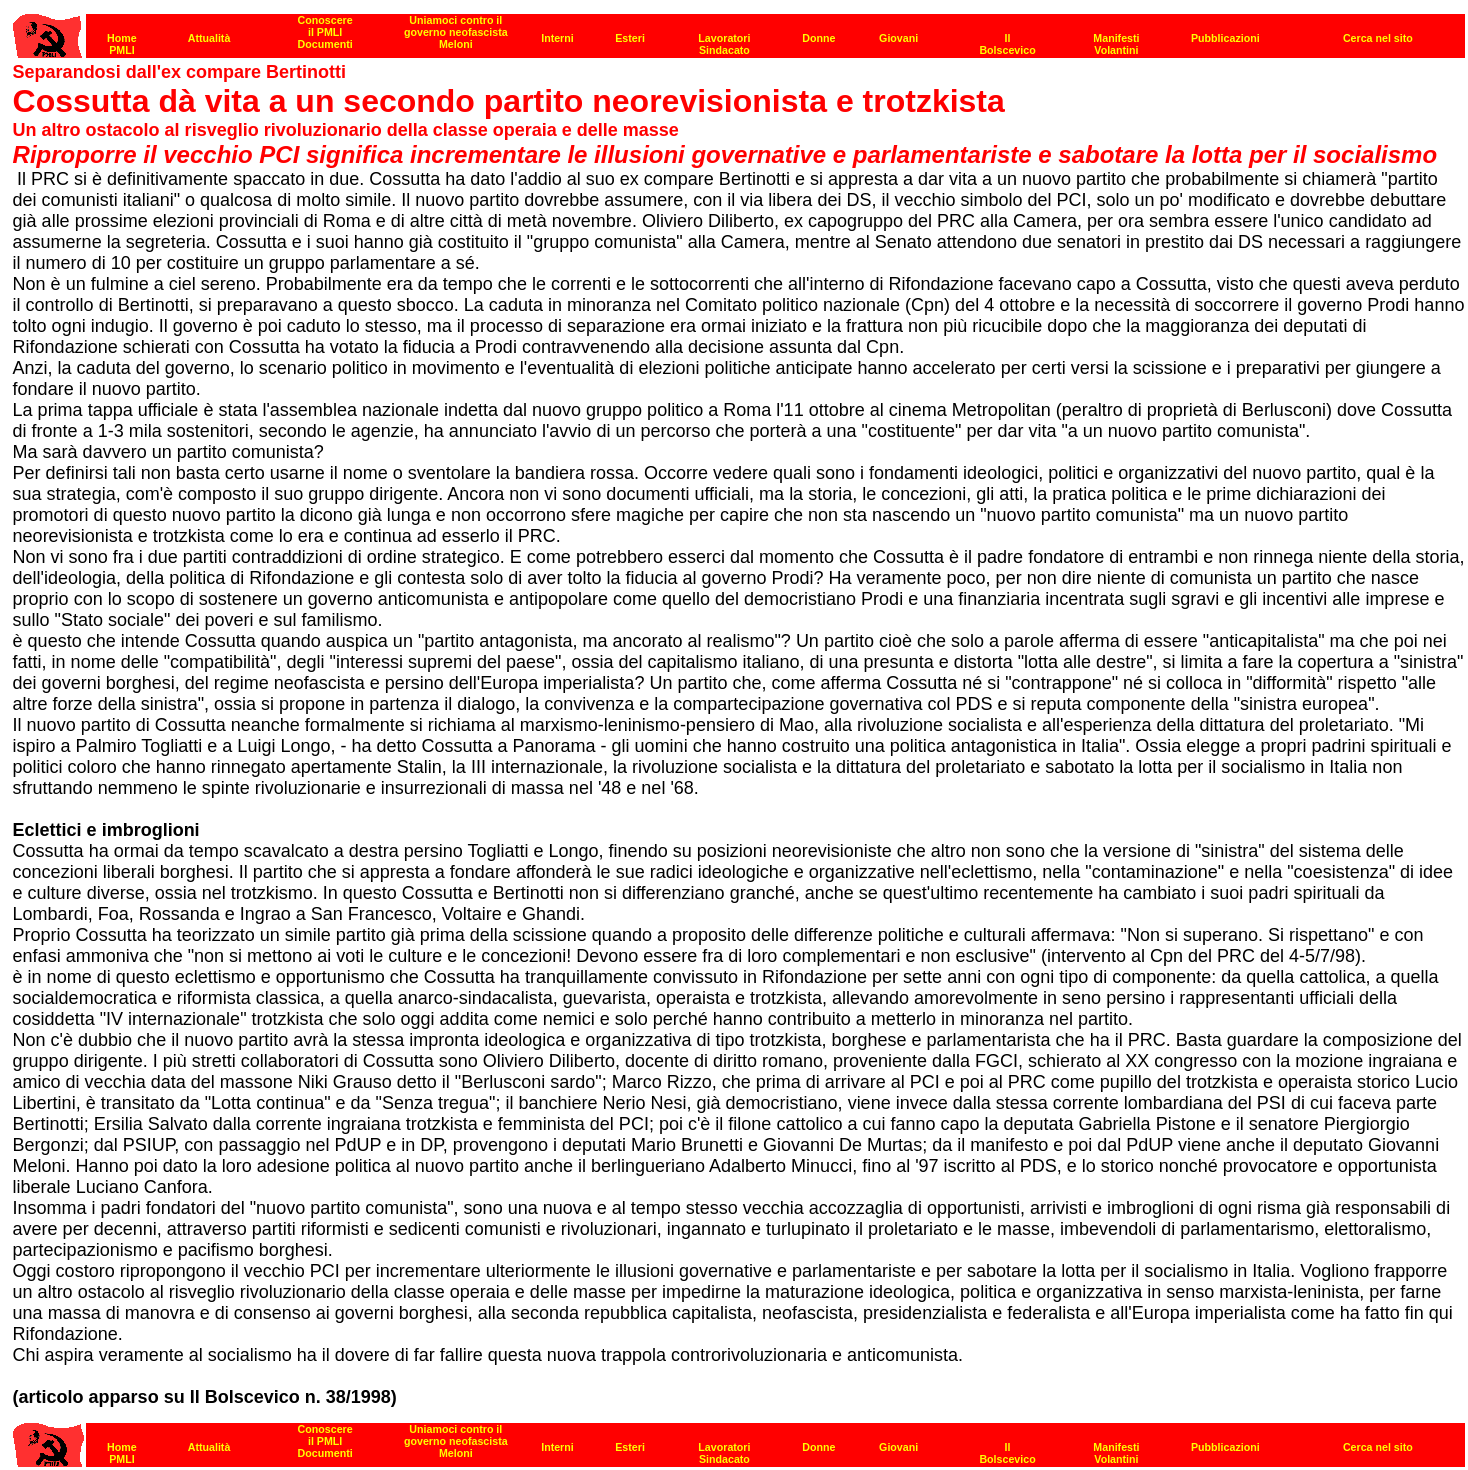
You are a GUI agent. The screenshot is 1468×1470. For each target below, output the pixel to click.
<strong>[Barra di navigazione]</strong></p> (739, 1439)
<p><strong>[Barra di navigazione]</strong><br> (739, 30)
